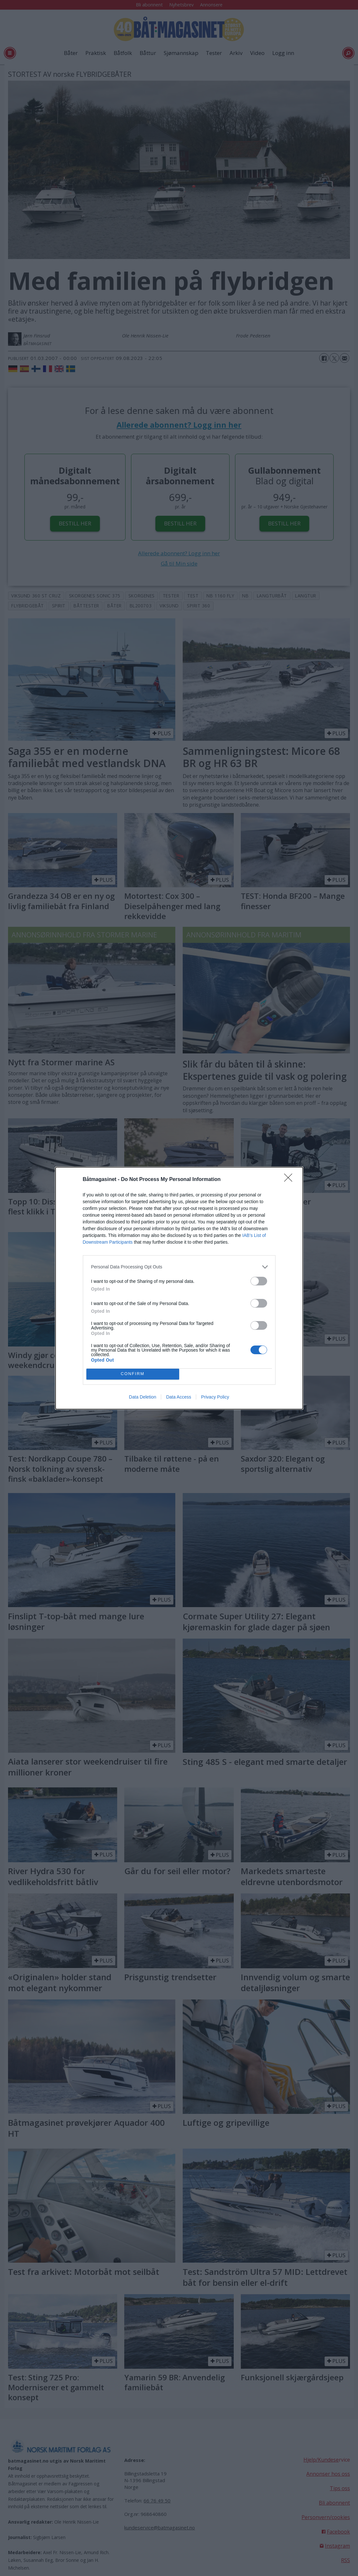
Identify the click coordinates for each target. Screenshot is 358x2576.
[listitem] (179, 1267)
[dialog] (179, 1288)
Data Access (178, 1397)
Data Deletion (142, 1397)
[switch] (258, 1281)
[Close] (290, 1180)
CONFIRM (133, 1374)
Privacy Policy (215, 1397)
